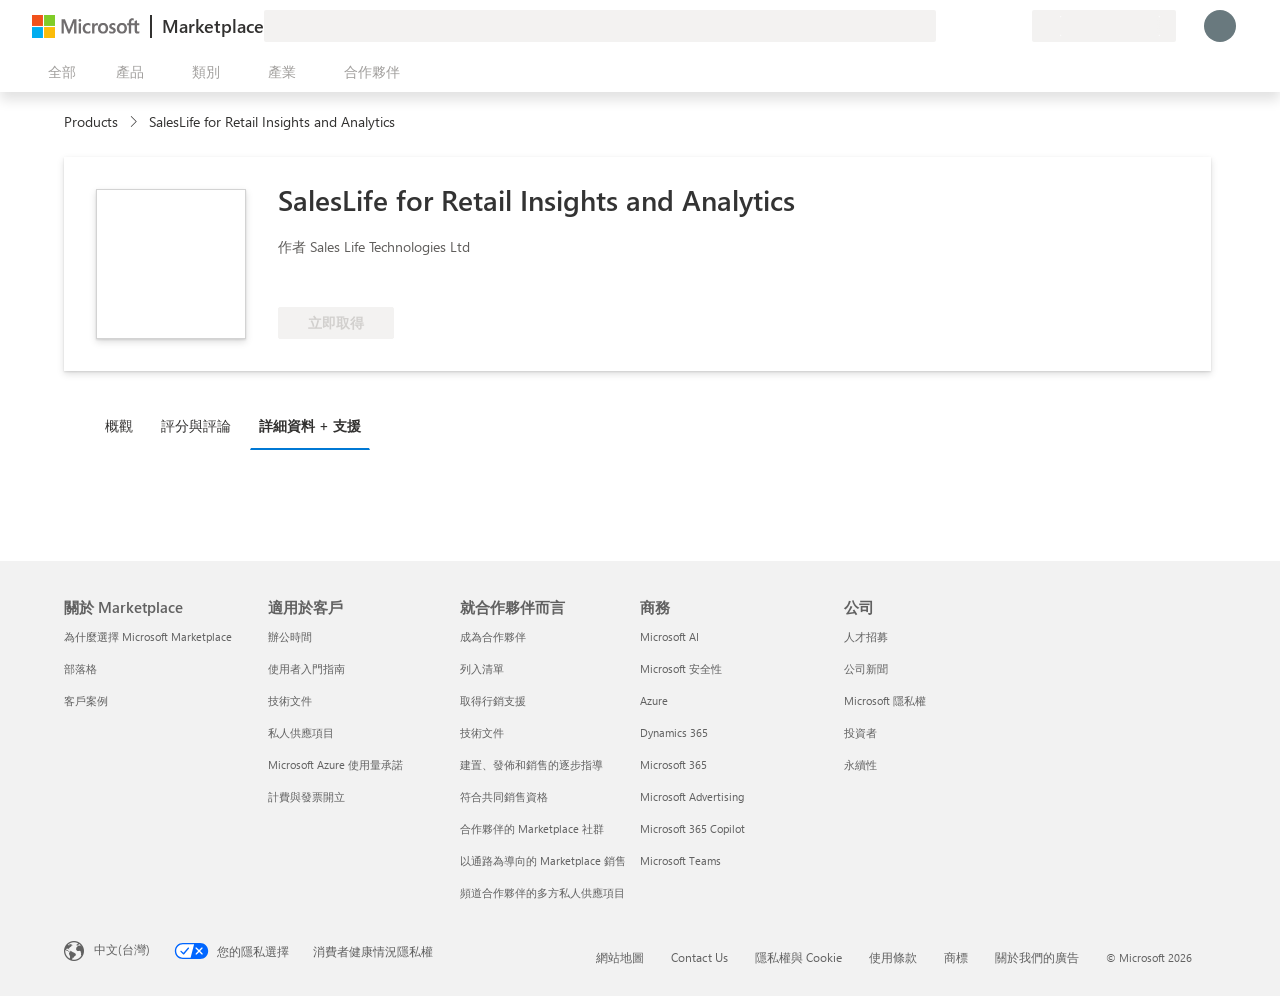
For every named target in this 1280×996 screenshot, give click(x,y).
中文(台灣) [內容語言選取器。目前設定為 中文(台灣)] (122, 949)
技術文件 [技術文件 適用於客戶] (290, 700)
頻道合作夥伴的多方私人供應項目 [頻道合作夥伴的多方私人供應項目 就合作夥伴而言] (542, 892)
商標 (956, 957)
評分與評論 (196, 425)
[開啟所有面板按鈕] (58, 72)
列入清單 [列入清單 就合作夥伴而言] (482, 668)
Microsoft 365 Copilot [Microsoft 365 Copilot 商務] (692, 828)
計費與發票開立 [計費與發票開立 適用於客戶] (306, 796)
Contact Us (699, 957)
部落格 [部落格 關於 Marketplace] (80, 668)
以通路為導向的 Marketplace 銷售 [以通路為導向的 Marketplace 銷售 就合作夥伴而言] (543, 860)
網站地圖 (620, 957)
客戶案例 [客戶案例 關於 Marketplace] (86, 700)
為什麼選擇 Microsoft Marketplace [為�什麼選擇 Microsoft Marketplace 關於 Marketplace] (148, 636)
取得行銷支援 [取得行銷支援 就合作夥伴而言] (493, 700)
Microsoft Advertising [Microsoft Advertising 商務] (692, 796)
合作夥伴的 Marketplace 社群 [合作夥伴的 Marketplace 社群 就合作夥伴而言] (532, 828)
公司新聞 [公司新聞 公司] (866, 668)
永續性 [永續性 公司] (860, 764)
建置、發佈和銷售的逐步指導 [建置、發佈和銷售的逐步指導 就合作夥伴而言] (531, 764)
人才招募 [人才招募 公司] (866, 636)
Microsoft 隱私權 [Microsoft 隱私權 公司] (885, 700)
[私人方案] (1016, 26)
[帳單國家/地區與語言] (1104, 26)
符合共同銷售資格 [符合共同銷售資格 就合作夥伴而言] (504, 796)
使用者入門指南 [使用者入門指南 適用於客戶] (306, 668)
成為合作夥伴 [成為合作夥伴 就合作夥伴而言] (493, 636)
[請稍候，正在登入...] (1220, 26)
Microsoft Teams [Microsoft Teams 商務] (680, 860)
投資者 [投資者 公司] (860, 732)
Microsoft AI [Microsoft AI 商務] (669, 636)
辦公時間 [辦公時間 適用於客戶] (290, 636)
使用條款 (893, 957)
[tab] (124, 425)
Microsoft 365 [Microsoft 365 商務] (673, 764)
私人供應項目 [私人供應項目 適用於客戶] (301, 732)
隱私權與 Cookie (798, 957)
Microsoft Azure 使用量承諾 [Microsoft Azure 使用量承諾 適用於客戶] (335, 764)
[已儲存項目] (992, 26)
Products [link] (91, 121)
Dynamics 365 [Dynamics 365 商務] (674, 732)
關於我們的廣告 (1037, 957)
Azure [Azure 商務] (654, 700)
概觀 (119, 425)
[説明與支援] (968, 26)
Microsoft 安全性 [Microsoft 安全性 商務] (681, 668)
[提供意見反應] (944, 26)
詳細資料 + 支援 (310, 425)
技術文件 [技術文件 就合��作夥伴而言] (482, 732)
